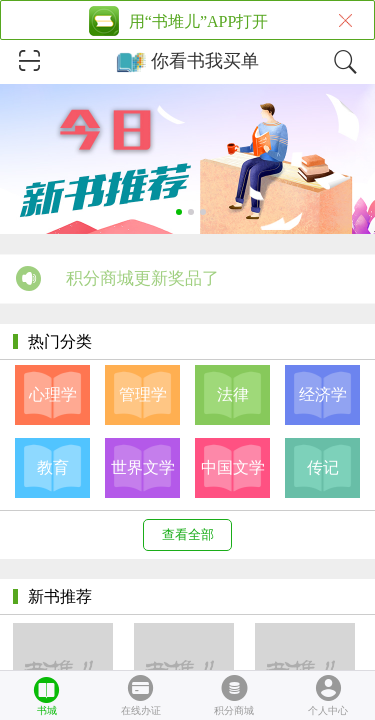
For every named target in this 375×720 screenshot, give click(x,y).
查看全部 (188, 534)
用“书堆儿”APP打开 (199, 21)
